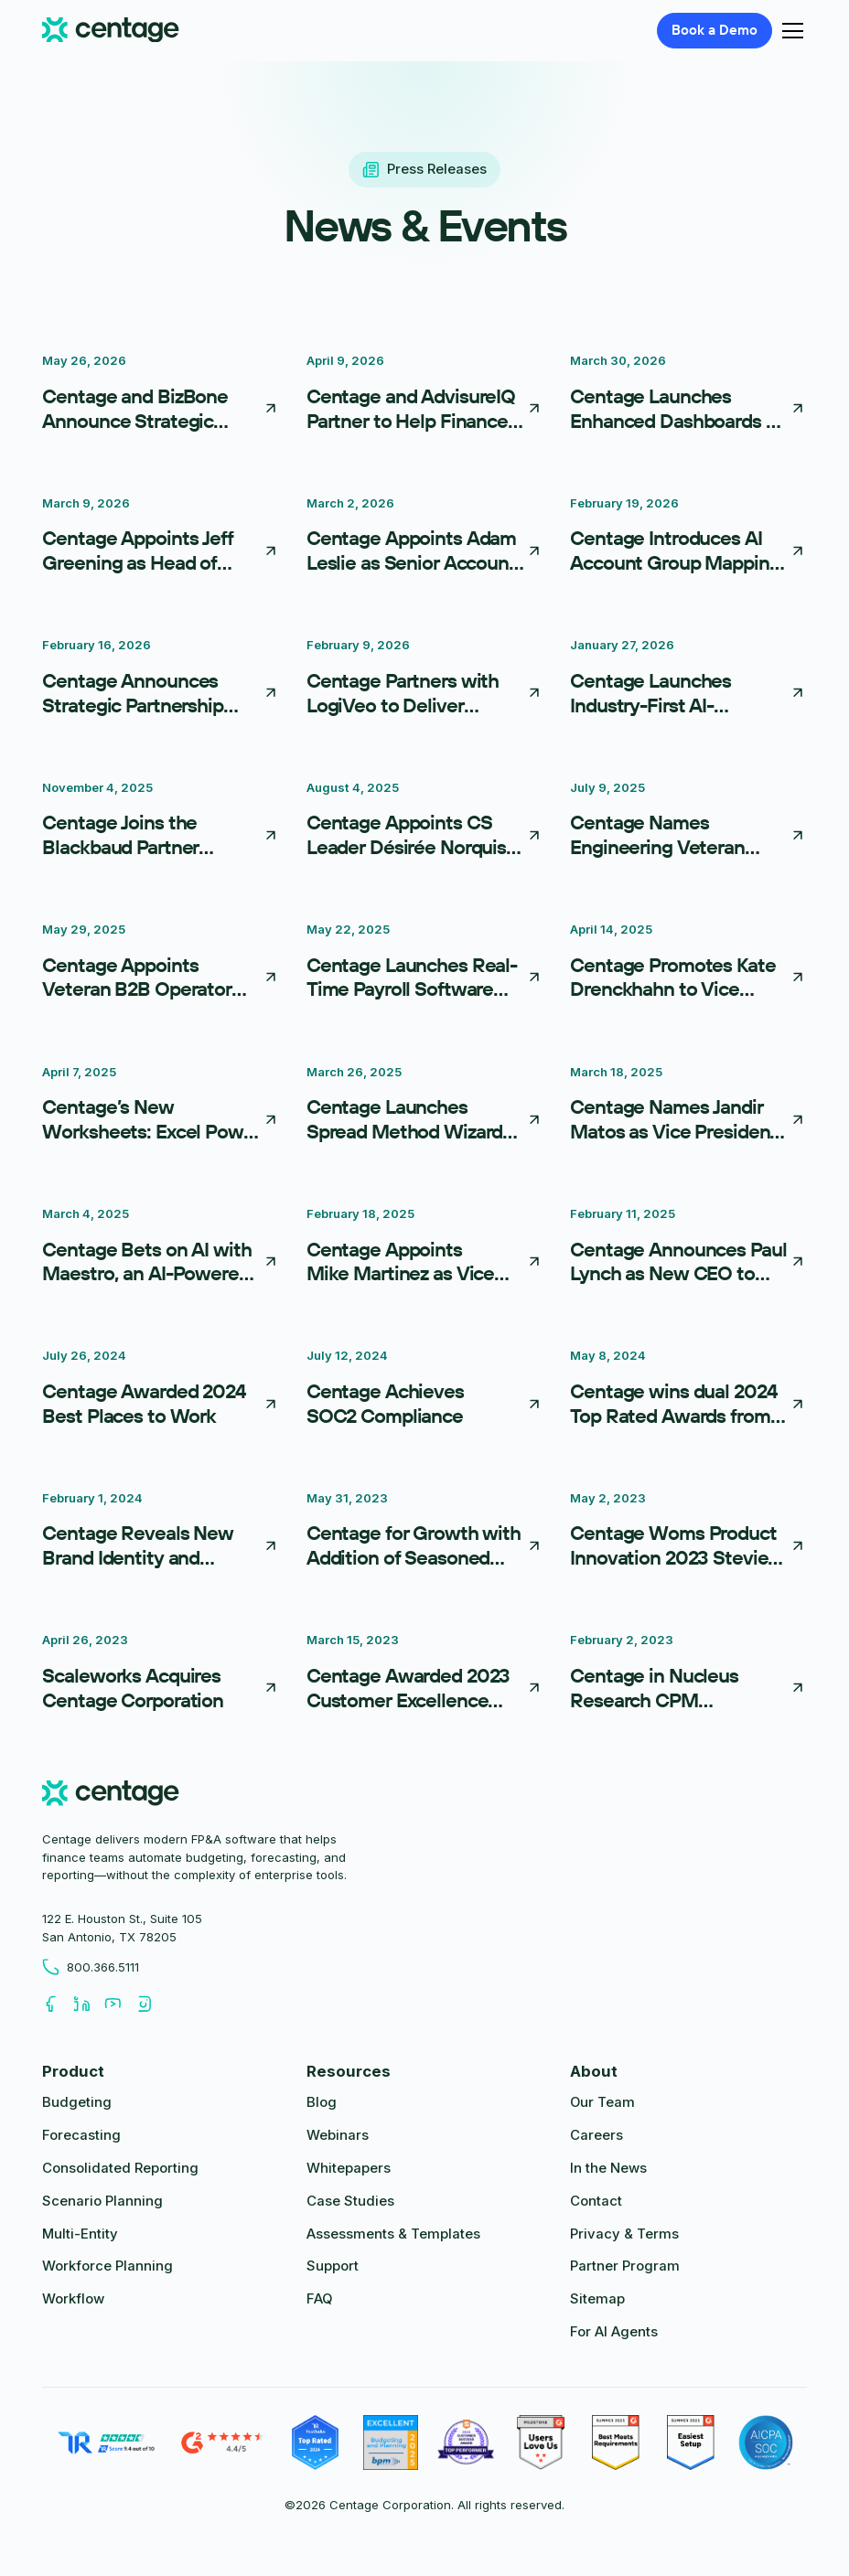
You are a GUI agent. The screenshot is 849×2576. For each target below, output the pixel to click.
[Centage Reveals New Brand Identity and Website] (160, 1533)
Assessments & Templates (393, 2234)
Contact (596, 2201)
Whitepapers (348, 2168)
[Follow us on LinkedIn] (88, 2004)
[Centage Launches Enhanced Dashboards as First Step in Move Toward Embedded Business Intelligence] (688, 396)
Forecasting (81, 2135)
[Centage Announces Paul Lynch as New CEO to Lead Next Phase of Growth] (688, 1249)
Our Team (602, 2102)
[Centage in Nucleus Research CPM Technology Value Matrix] (688, 1675)
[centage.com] (110, 1796)
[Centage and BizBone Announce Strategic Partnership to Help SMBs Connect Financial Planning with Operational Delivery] (160, 396)
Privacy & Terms (624, 2234)
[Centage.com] (110, 30)
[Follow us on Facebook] (57, 2004)
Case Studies (350, 2201)
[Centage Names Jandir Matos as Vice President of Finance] (688, 1107)
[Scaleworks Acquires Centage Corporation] (160, 1675)
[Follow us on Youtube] (119, 2004)
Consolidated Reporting (120, 2168)
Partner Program (625, 2266)
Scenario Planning (102, 2201)
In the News (608, 2168)
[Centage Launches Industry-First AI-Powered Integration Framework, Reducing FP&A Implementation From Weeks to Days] (688, 680)
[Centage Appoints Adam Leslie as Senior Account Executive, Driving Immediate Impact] (424, 539)
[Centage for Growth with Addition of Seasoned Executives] (424, 1533)
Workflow (73, 2299)
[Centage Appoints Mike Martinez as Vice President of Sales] (424, 1249)
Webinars (337, 2135)
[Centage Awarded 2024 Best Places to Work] (160, 1391)
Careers (596, 2135)
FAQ (319, 2299)
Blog (321, 2102)
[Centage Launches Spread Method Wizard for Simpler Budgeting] (424, 1107)
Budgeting (77, 2102)
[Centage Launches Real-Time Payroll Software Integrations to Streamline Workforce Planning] (424, 965)
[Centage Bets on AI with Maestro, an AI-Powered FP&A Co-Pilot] (160, 1249)
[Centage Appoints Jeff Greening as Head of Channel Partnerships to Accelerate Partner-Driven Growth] (160, 539)
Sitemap (597, 2299)
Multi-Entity (80, 2234)
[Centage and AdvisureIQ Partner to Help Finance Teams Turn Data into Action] (424, 396)
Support (332, 2266)
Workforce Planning (107, 2266)
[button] (789, 30)
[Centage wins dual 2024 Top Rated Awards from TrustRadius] (688, 1391)
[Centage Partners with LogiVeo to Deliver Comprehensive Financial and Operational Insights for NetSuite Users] (424, 680)
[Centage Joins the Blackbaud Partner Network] (160, 823)
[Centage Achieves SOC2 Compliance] (424, 1391)
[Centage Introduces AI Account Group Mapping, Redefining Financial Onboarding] (688, 539)
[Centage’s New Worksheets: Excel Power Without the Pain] (160, 1107)
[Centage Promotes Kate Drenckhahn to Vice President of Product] (688, 965)
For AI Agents (614, 2332)
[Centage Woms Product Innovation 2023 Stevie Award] (688, 1533)
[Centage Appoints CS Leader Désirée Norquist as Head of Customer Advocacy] (424, 823)
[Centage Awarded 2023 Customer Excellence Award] (424, 1675)
